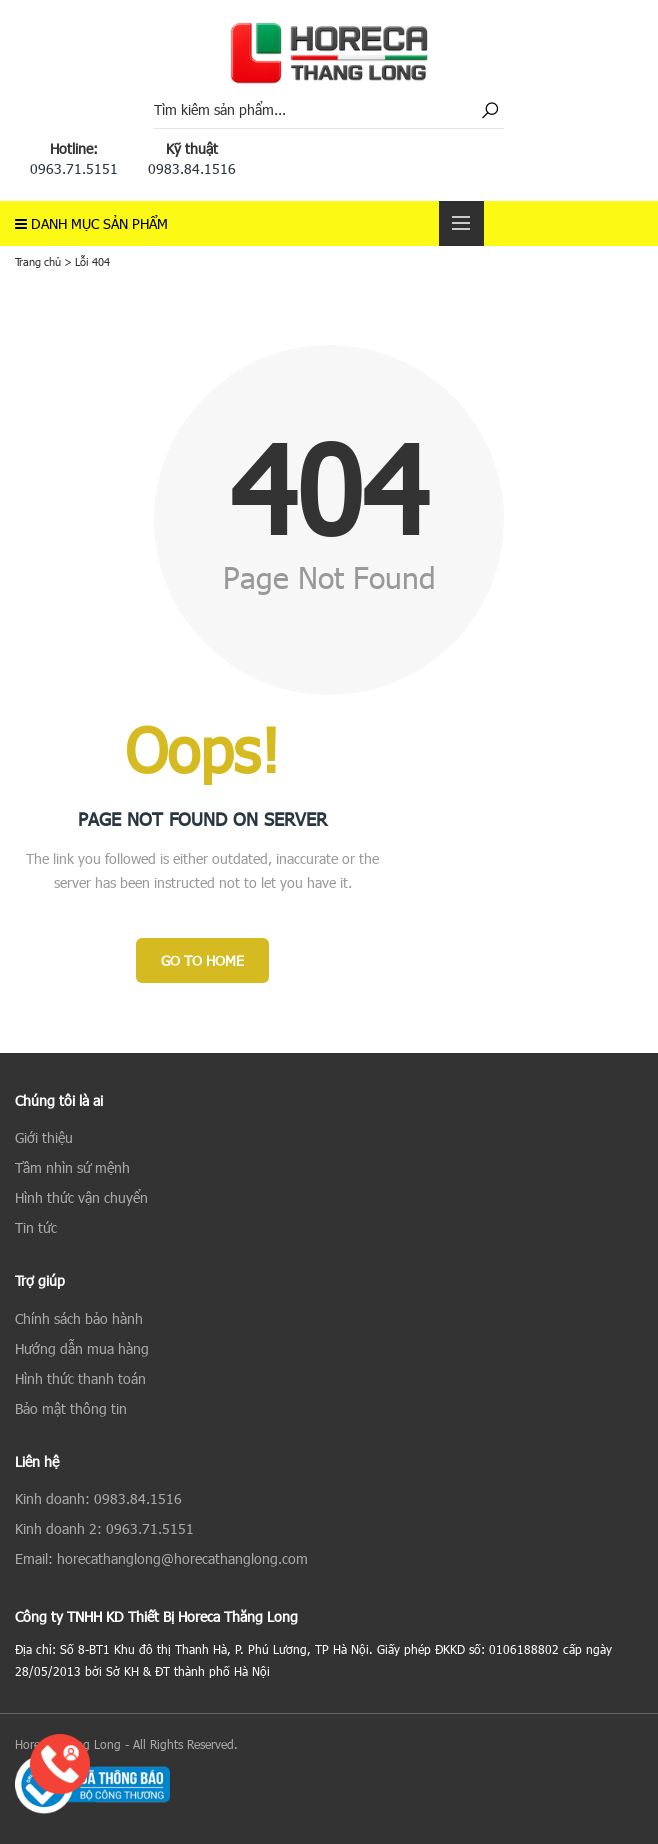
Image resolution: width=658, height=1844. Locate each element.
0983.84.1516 (192, 168)
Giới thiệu (44, 1137)
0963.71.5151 (74, 168)
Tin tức (36, 1227)
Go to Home (202, 960)
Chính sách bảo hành (79, 1318)
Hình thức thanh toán (80, 1378)
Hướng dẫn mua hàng (82, 1348)
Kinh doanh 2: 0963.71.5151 (104, 1528)
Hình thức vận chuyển (81, 1197)
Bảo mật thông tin (71, 1408)
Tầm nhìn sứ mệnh (72, 1167)
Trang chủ (38, 261)
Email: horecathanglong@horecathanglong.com (161, 1558)
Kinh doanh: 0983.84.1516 (98, 1498)
